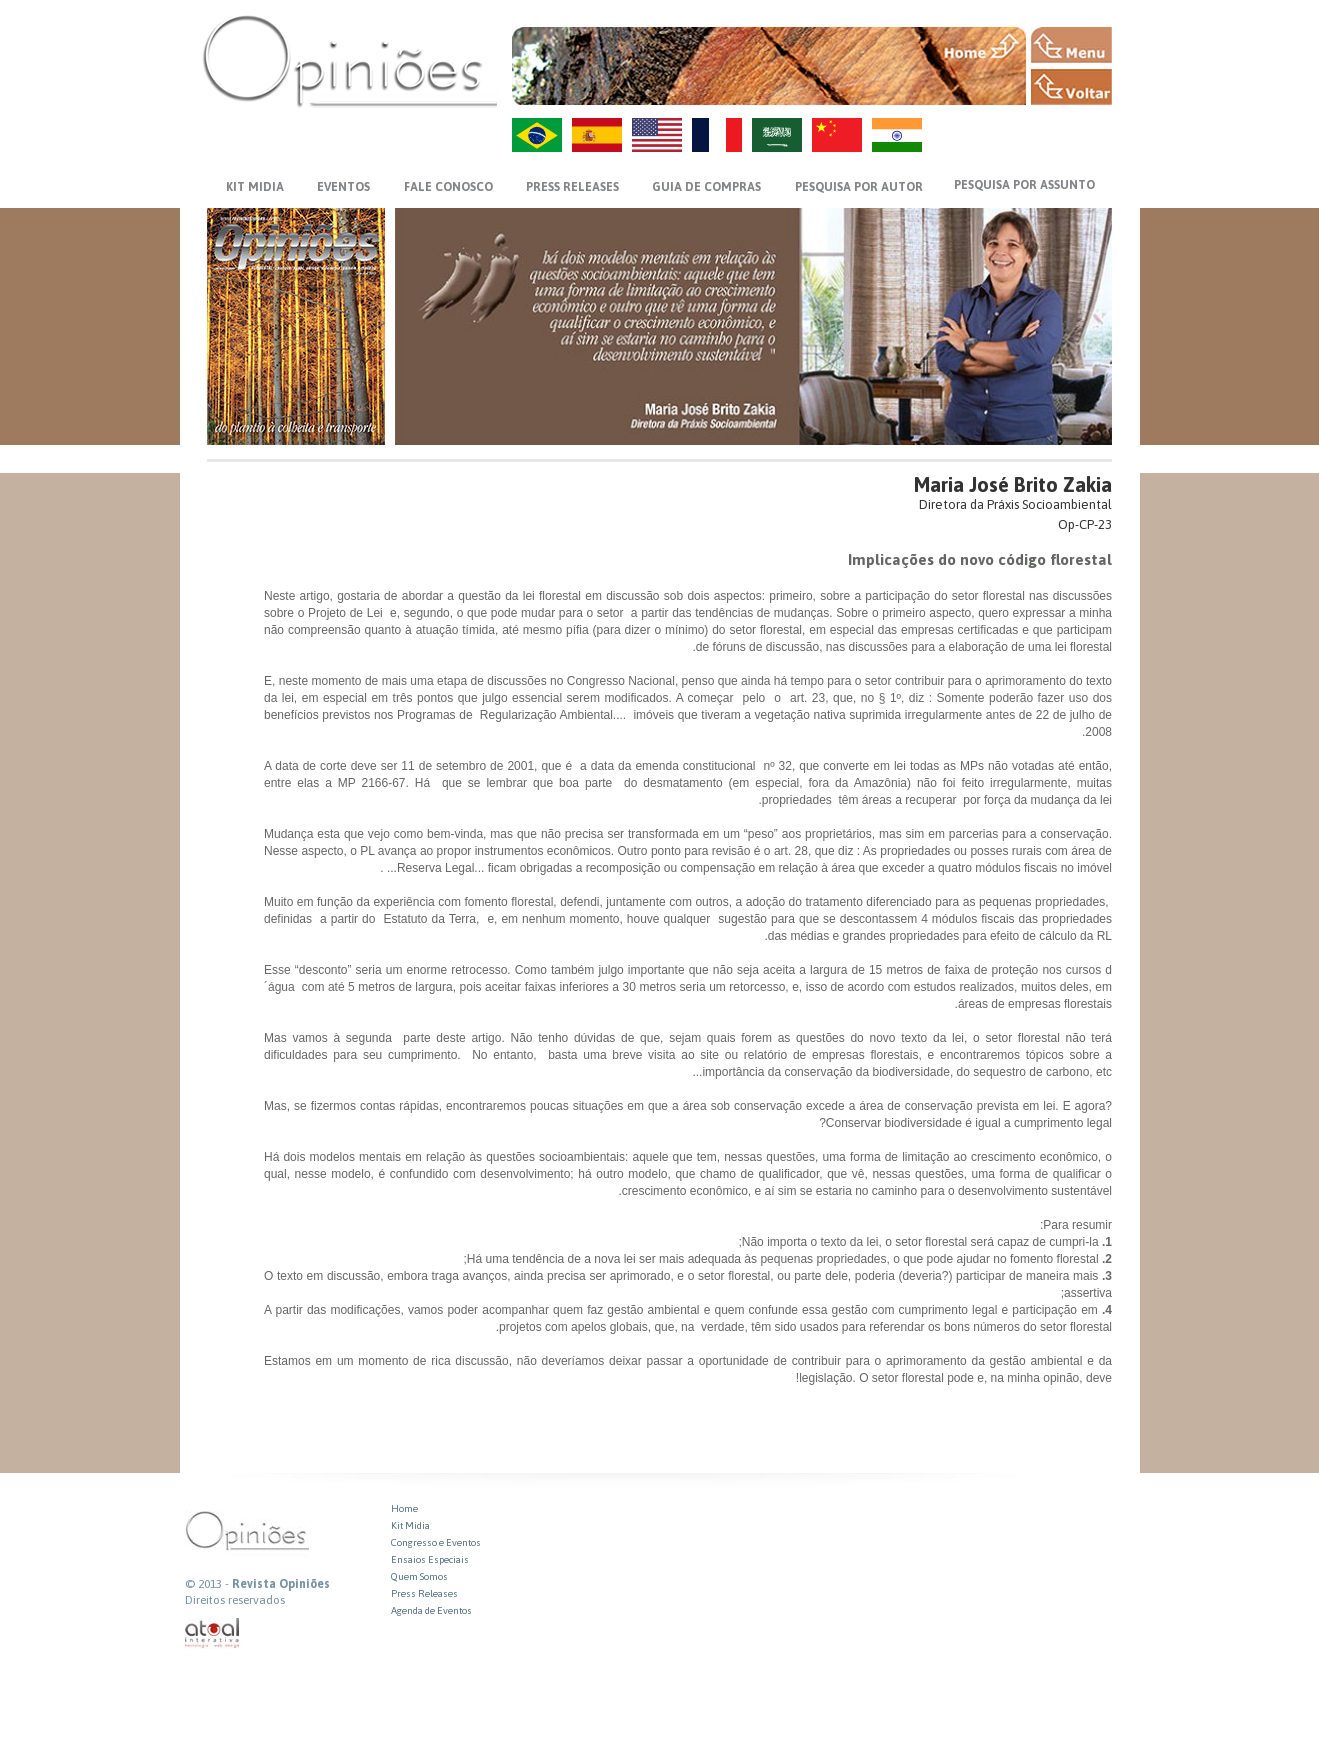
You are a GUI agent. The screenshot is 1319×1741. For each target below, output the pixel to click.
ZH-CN (837, 135)
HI (897, 135)
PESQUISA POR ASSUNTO (1024, 185)
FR (717, 135)
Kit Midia (410, 1525)
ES (597, 135)
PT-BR (537, 135)
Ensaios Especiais (430, 1559)
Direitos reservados (235, 1600)
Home (404, 1508)
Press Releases (424, 1593)
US (657, 135)
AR (777, 135)
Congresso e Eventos (436, 1542)
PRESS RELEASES (572, 187)
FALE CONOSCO (448, 187)
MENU (1071, 45)
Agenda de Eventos (431, 1610)
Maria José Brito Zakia (1013, 484)
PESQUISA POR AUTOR (859, 187)
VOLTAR (1071, 87)
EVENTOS (343, 187)
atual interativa (213, 1633)
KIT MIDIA (255, 187)
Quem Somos (419, 1576)
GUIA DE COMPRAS (706, 187)
